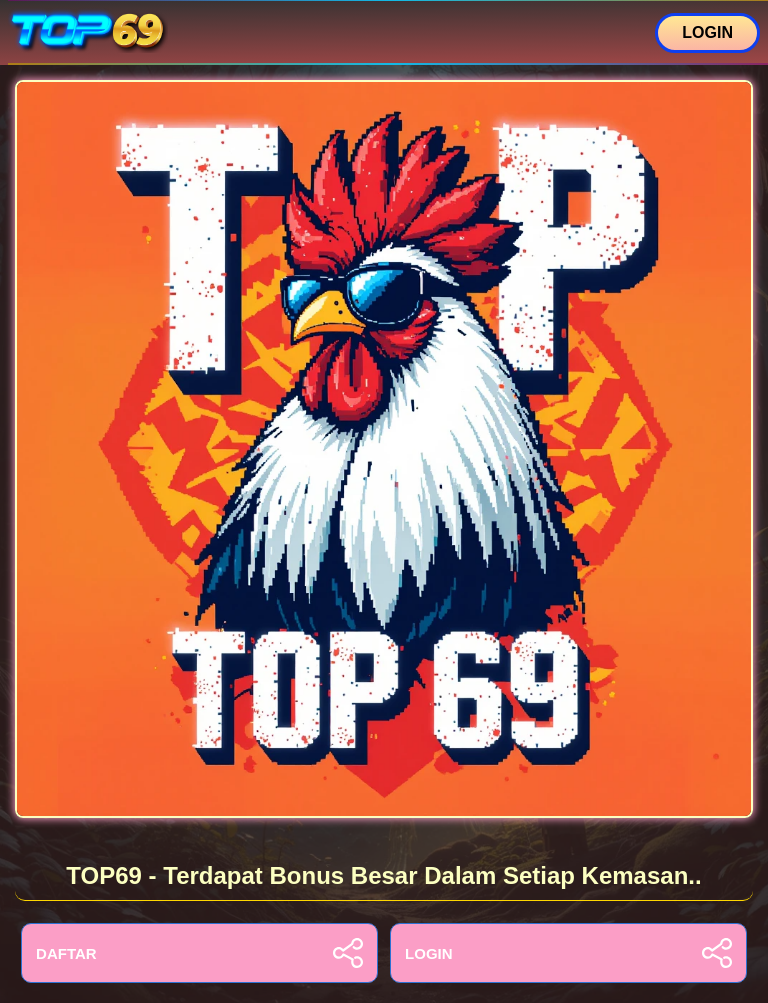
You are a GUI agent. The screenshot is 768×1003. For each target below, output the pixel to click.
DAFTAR (199, 953)
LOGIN (707, 32)
